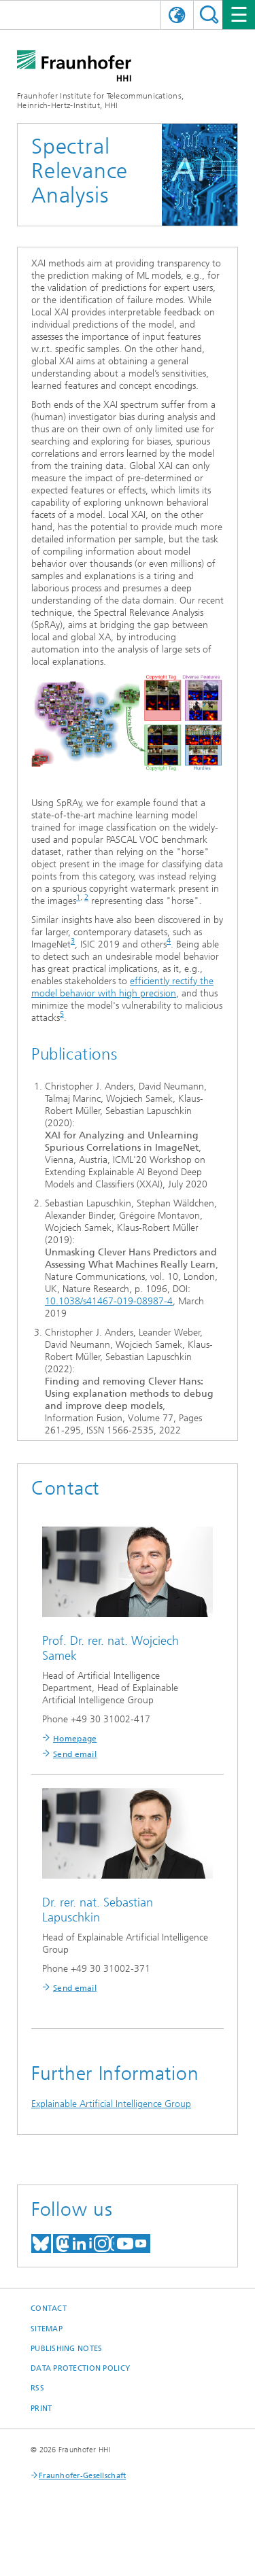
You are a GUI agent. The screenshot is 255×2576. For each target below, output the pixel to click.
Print (41, 2408)
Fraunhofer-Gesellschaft (82, 2475)
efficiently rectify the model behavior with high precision (122, 987)
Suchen (209, 14)
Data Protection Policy (80, 2368)
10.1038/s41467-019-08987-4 (109, 1301)
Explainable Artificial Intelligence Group (111, 2104)
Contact (49, 2308)
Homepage (75, 1738)
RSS (37, 2388)
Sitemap (47, 2329)
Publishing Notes (66, 2348)
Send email (75, 1754)
